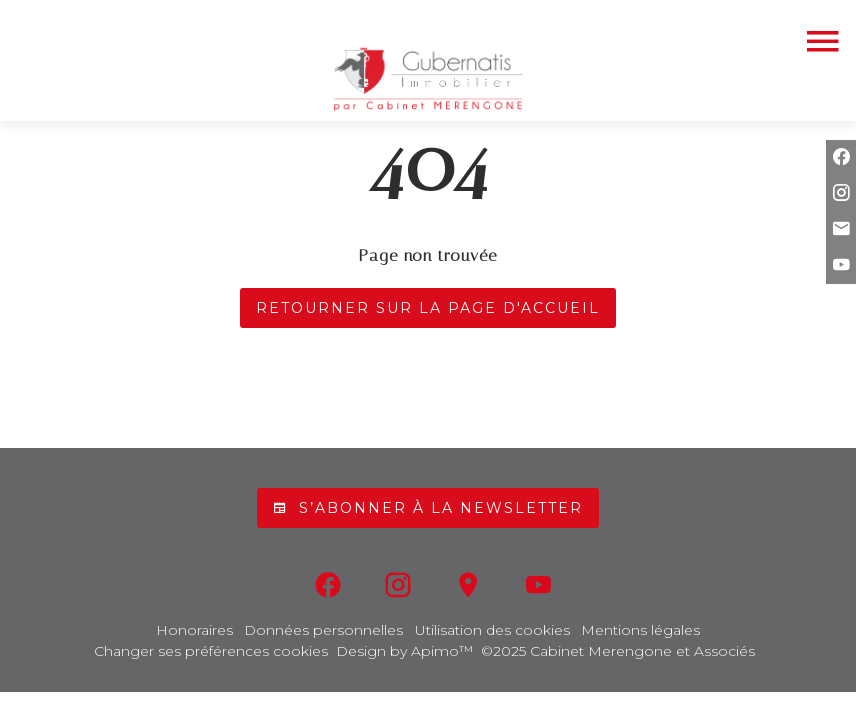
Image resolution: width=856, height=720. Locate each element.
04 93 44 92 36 (428, 19)
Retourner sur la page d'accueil (428, 308)
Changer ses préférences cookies (211, 651)
